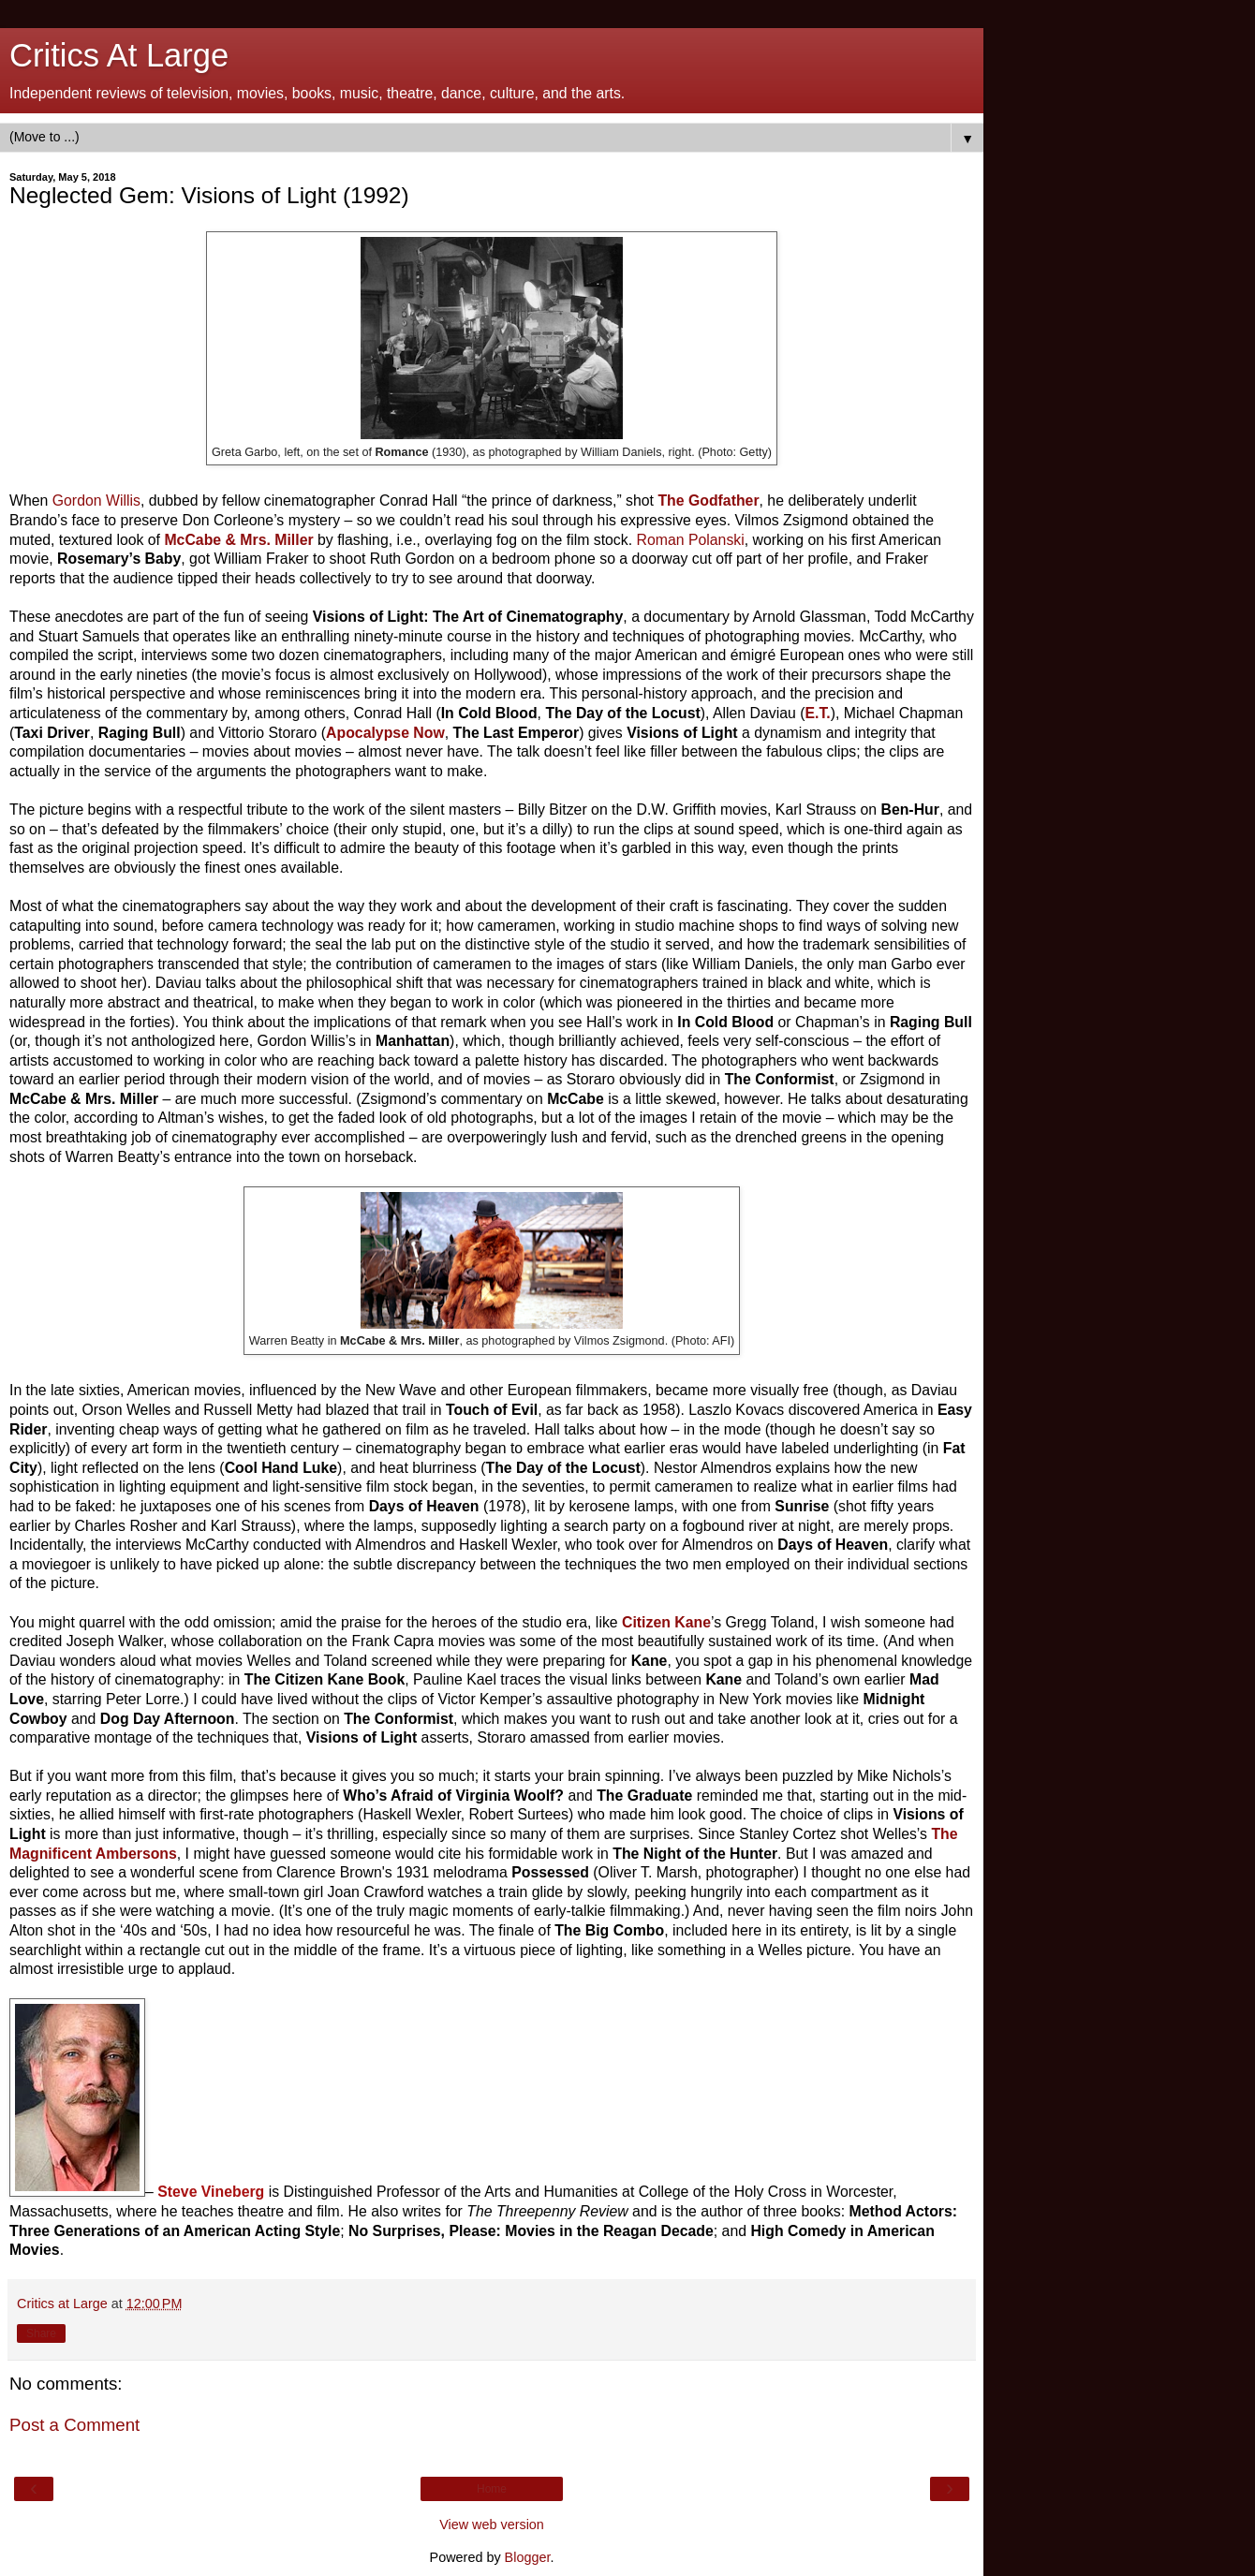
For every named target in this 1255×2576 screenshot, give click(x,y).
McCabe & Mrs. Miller (238, 540)
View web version (491, 2524)
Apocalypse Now (385, 733)
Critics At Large (119, 55)
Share (41, 2333)
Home (492, 2488)
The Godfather (708, 500)
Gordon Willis (96, 500)
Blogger (528, 2557)
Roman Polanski (691, 540)
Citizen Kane (666, 1622)
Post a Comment (74, 2425)
